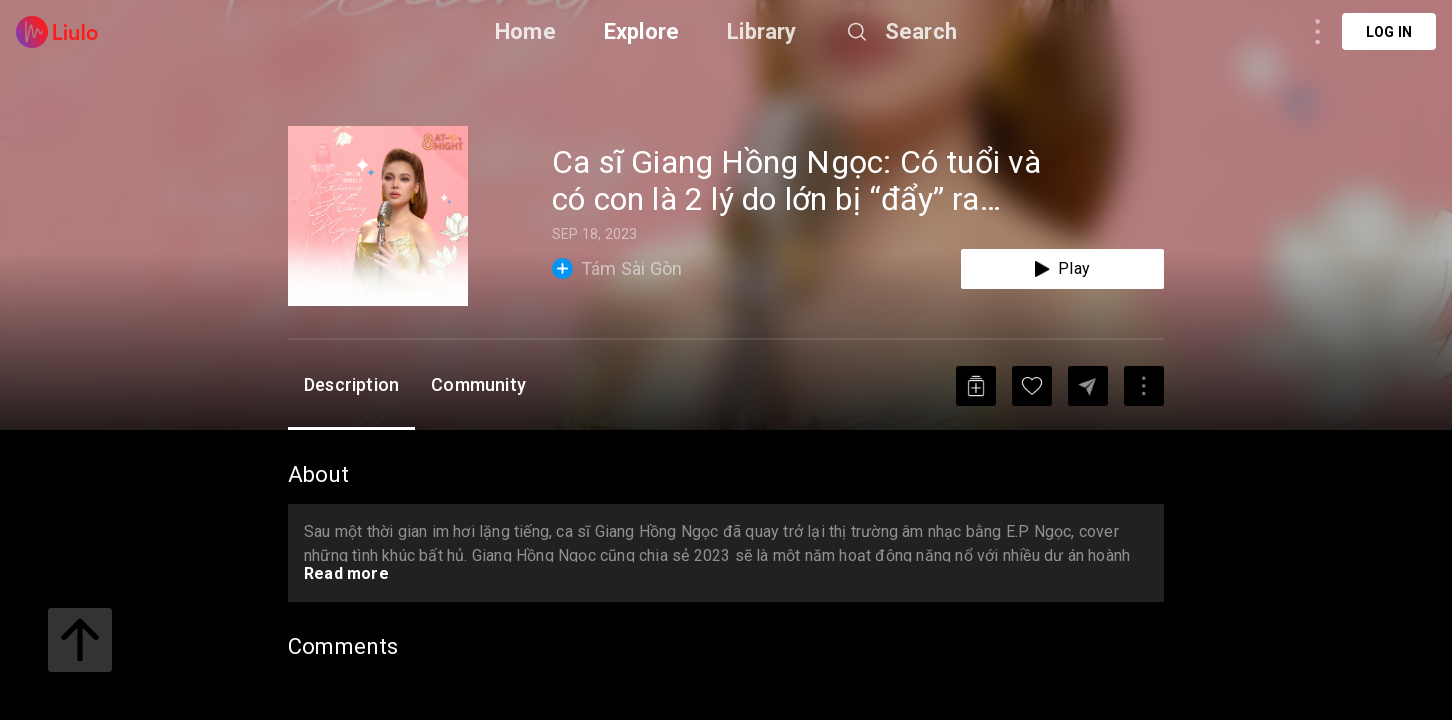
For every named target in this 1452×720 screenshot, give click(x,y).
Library (761, 31)
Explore (641, 31)
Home (525, 31)
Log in (1389, 32)
